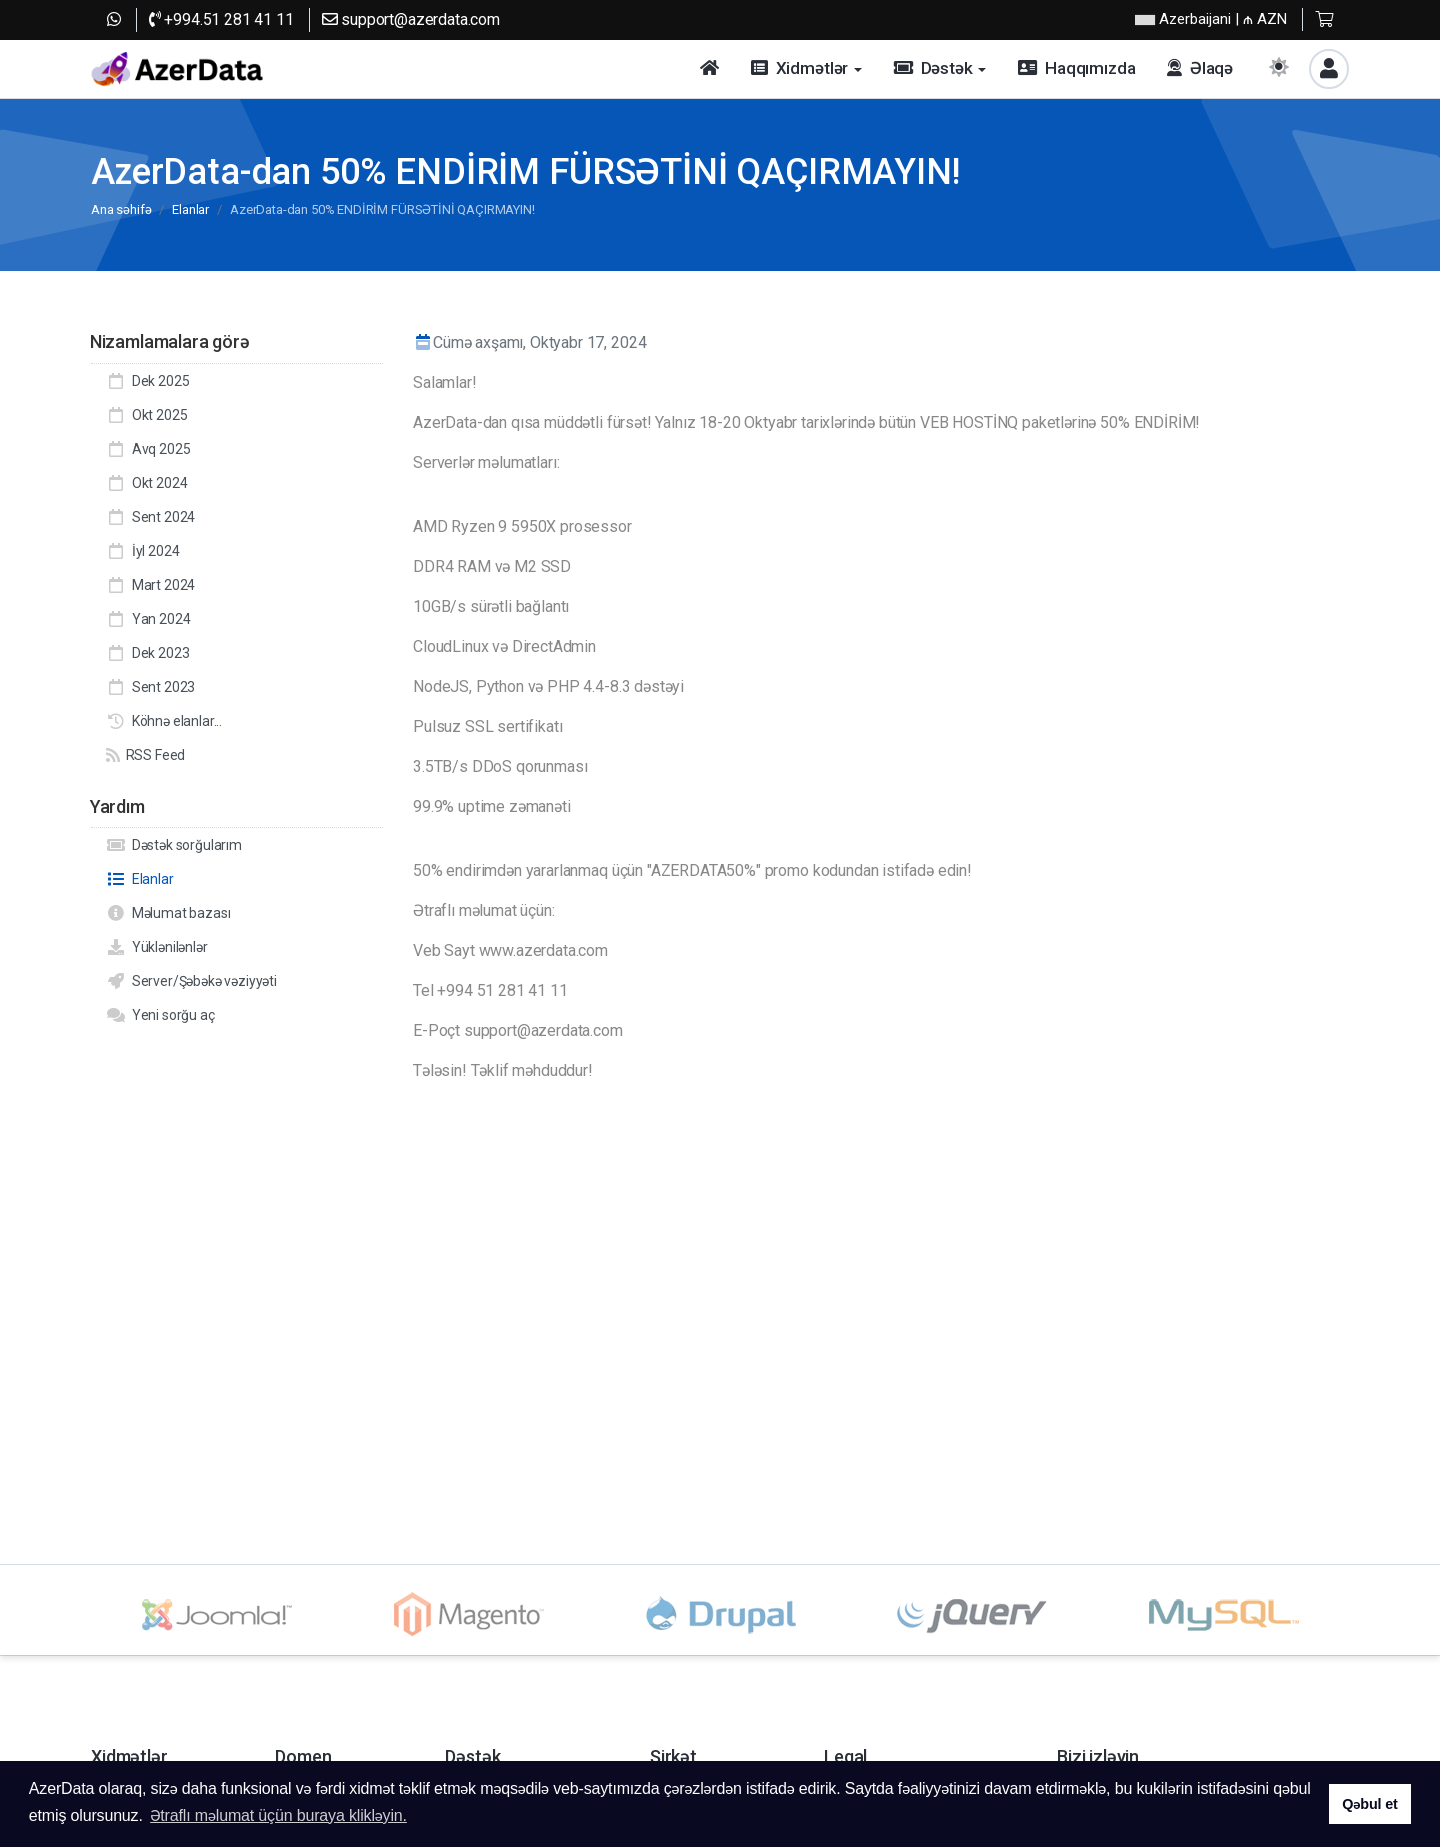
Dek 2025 (147, 381)
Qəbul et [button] (1370, 1804)
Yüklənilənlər (157, 947)
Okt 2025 (146, 415)
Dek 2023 (147, 653)
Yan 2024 (148, 619)
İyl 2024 (142, 551)
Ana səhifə (121, 209)
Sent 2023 (150, 687)
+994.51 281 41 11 (221, 19)
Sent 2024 (150, 517)
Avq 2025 (148, 449)
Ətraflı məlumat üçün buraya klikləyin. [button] (278, 1815)
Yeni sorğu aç (160, 1015)
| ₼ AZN (1211, 19)
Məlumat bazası (168, 913)
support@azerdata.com (411, 19)
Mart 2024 (150, 585)
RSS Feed (145, 755)
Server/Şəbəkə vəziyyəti (191, 981)
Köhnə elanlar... (164, 721)
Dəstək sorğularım (174, 845)
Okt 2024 (146, 483)
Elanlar (190, 209)
